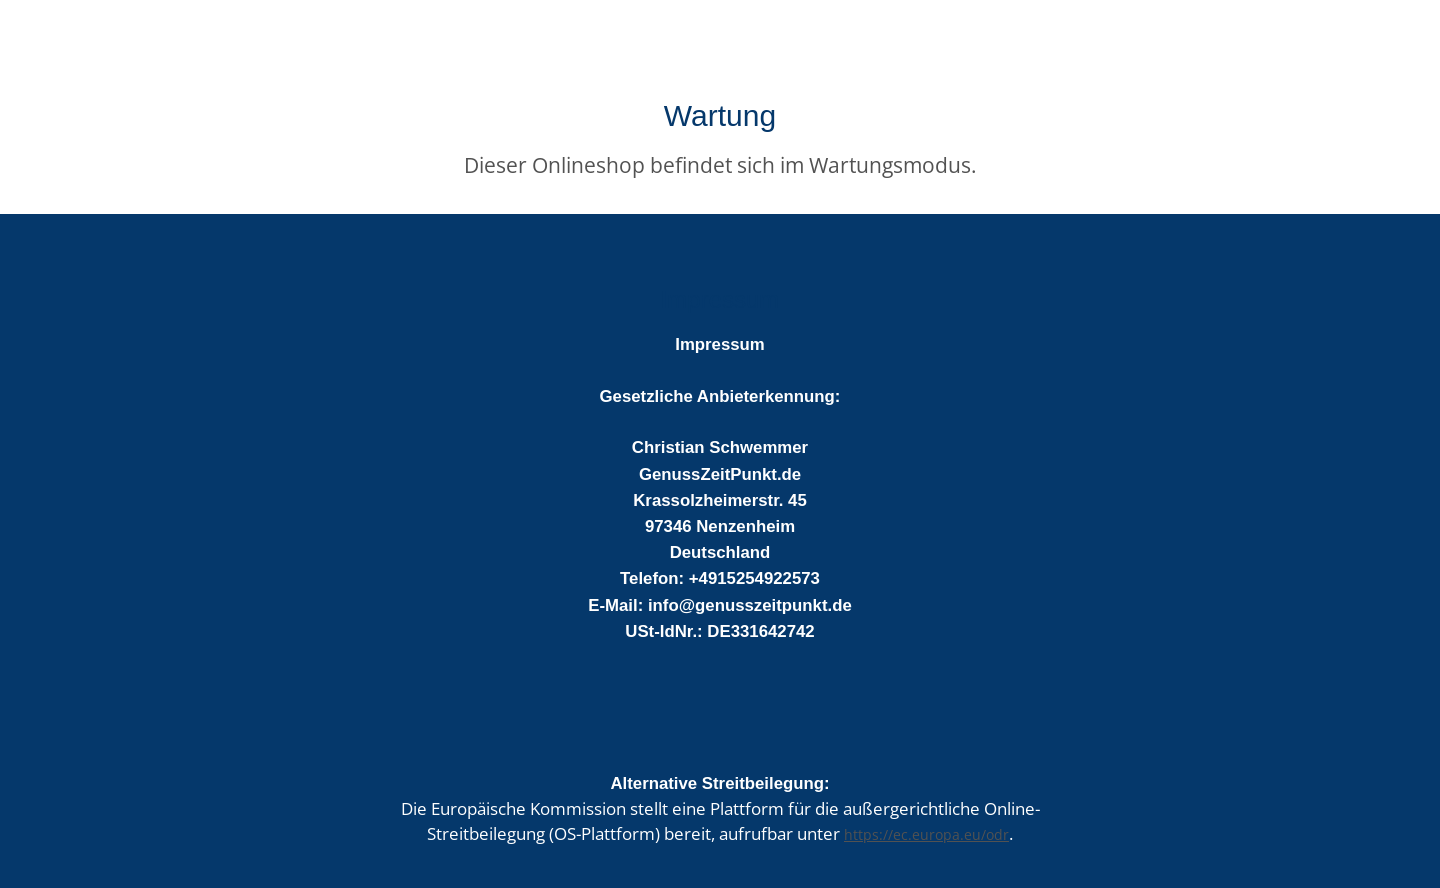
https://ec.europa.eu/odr (926, 834)
